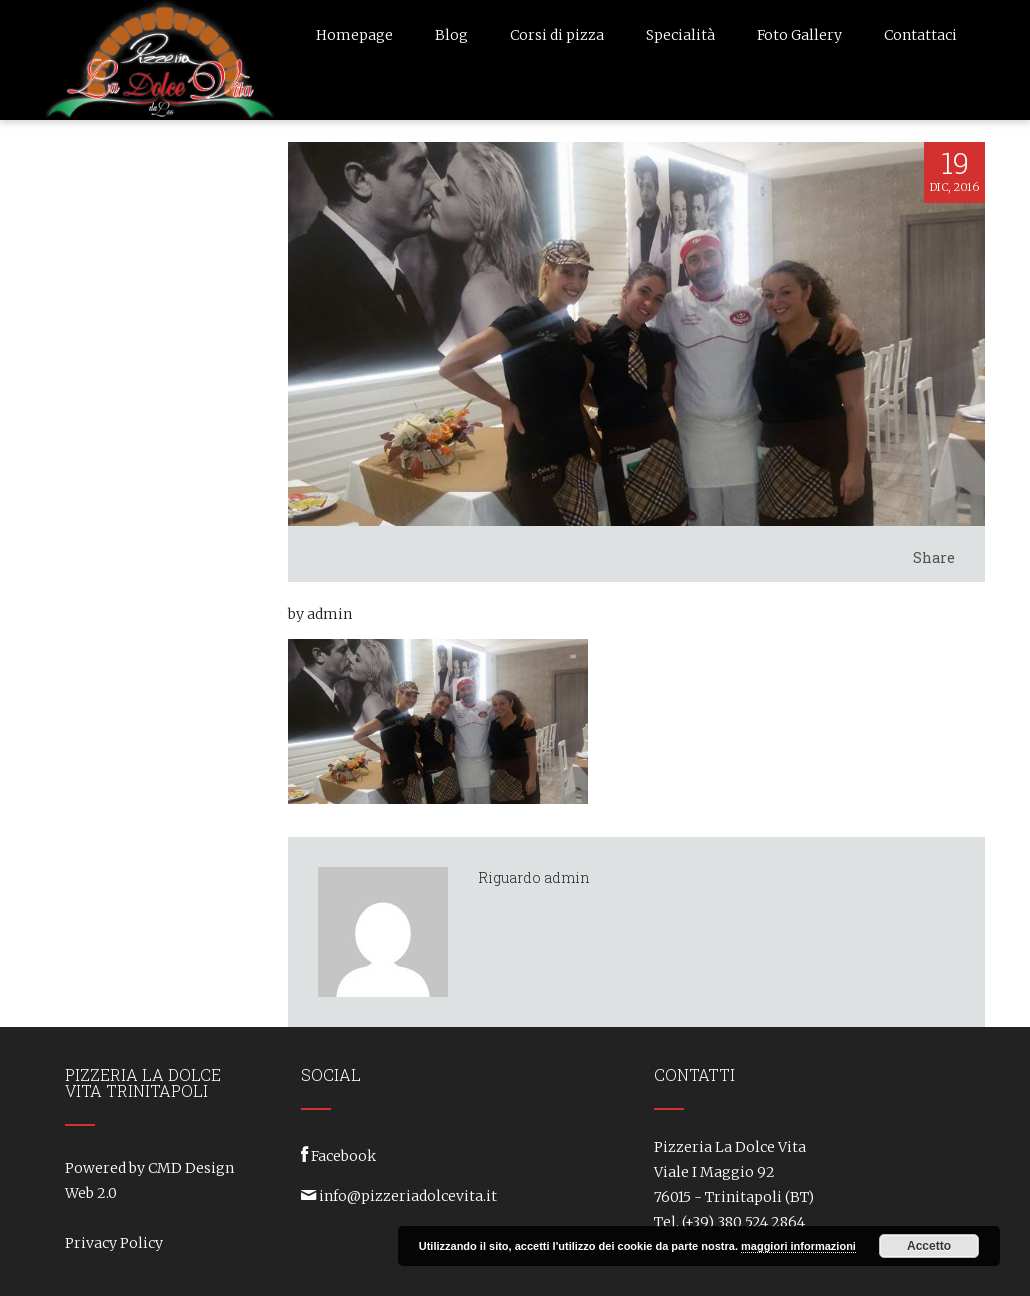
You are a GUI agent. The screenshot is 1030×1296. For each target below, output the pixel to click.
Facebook (343, 1156)
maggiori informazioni (798, 1246)
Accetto (929, 1246)
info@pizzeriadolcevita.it (408, 1196)
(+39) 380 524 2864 (743, 1222)
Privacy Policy (114, 1243)
